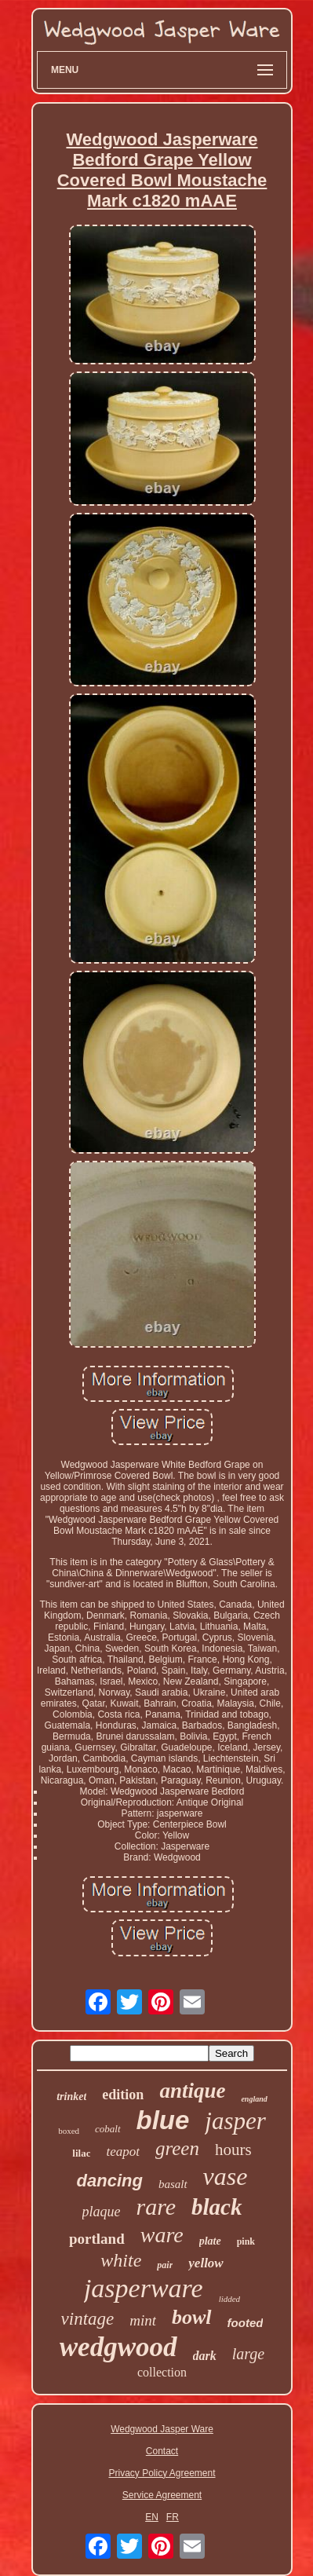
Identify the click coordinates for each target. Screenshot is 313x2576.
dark (205, 2355)
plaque (101, 2211)
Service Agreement (162, 2495)
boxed (68, 2130)
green (177, 2148)
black (216, 2206)
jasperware (143, 2288)
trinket (71, 2096)
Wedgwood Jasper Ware (162, 2429)
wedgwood (118, 2347)
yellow (205, 2263)
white (120, 2260)
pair (165, 2264)
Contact (162, 2451)
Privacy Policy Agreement (161, 2473)
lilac (81, 2153)
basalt (172, 2184)
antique (192, 2090)
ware (162, 2235)
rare (156, 2206)
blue (163, 2120)
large (248, 2353)
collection (162, 2372)
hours (233, 2149)
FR (172, 2517)
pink (246, 2241)
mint (142, 2320)
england (254, 2099)
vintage (88, 2319)
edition (123, 2094)
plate (210, 2241)
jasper (235, 2121)
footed (245, 2322)
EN (151, 2517)
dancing (110, 2180)
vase (225, 2176)
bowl (192, 2317)
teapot (123, 2151)
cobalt (108, 2129)
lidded (230, 2298)
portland (97, 2238)
